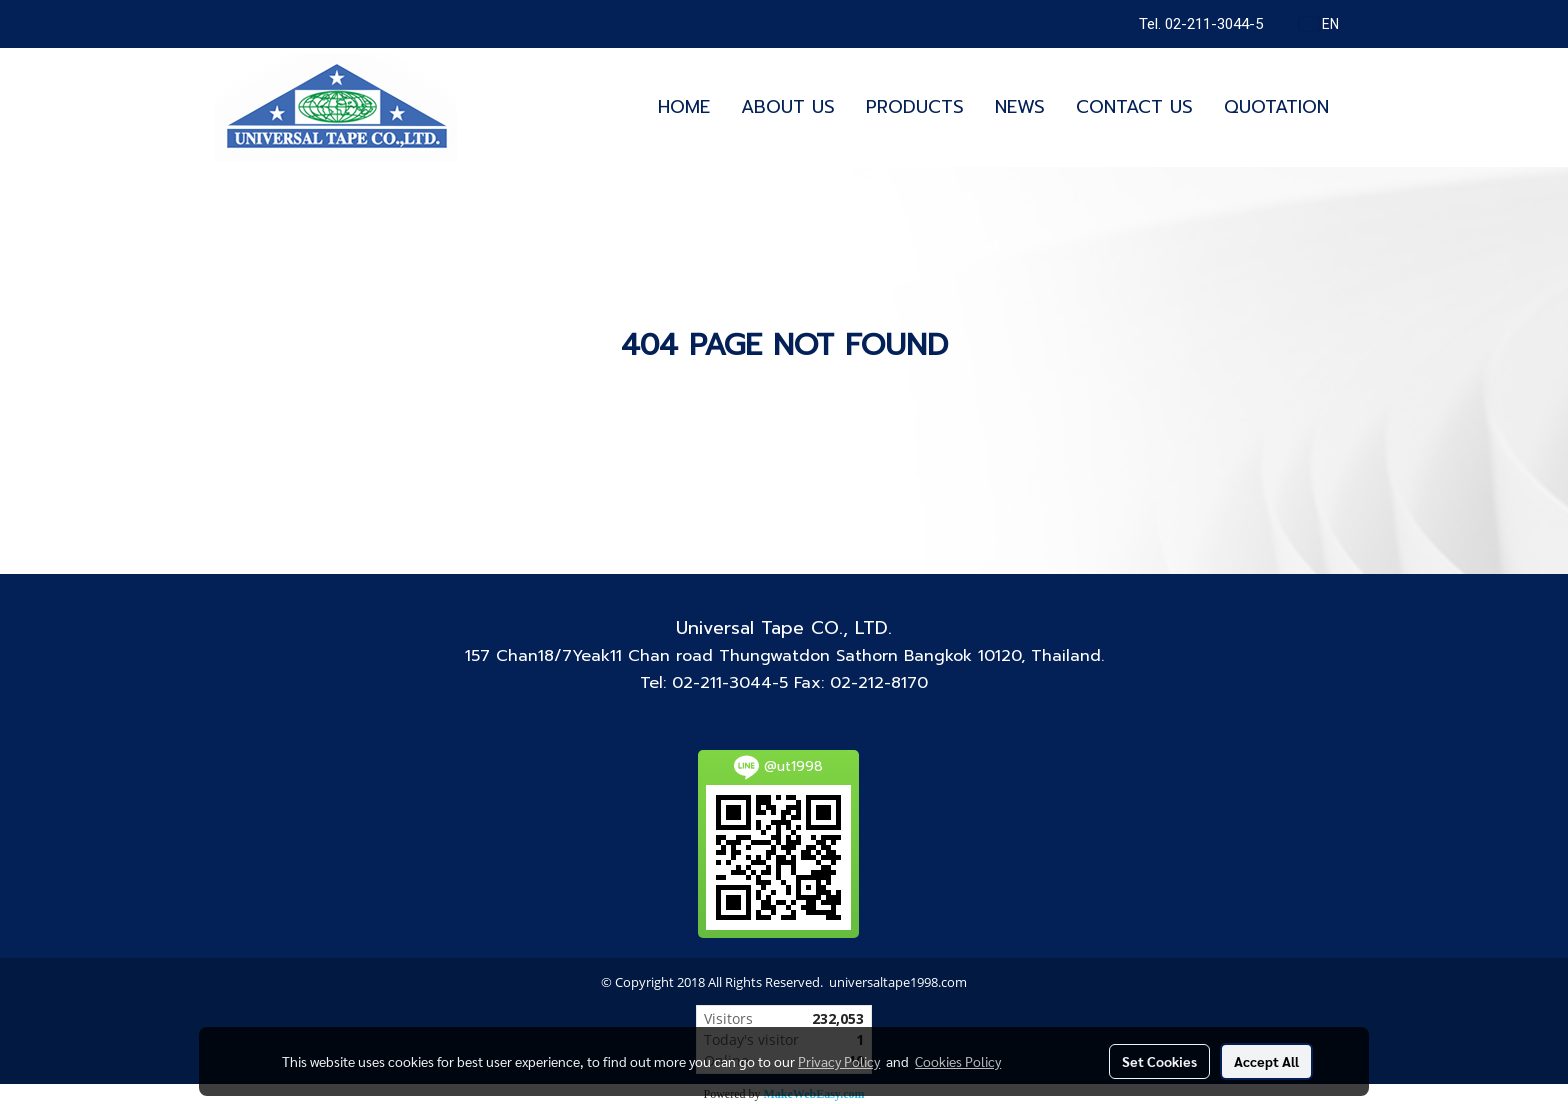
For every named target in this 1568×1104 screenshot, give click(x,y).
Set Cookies (1159, 1061)
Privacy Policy (839, 1061)
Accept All (1266, 1061)
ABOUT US (788, 107)
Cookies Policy (958, 1061)
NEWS (1020, 107)
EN (1319, 24)
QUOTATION (1276, 107)
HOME (684, 107)
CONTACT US (1134, 107)
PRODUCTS (915, 107)
